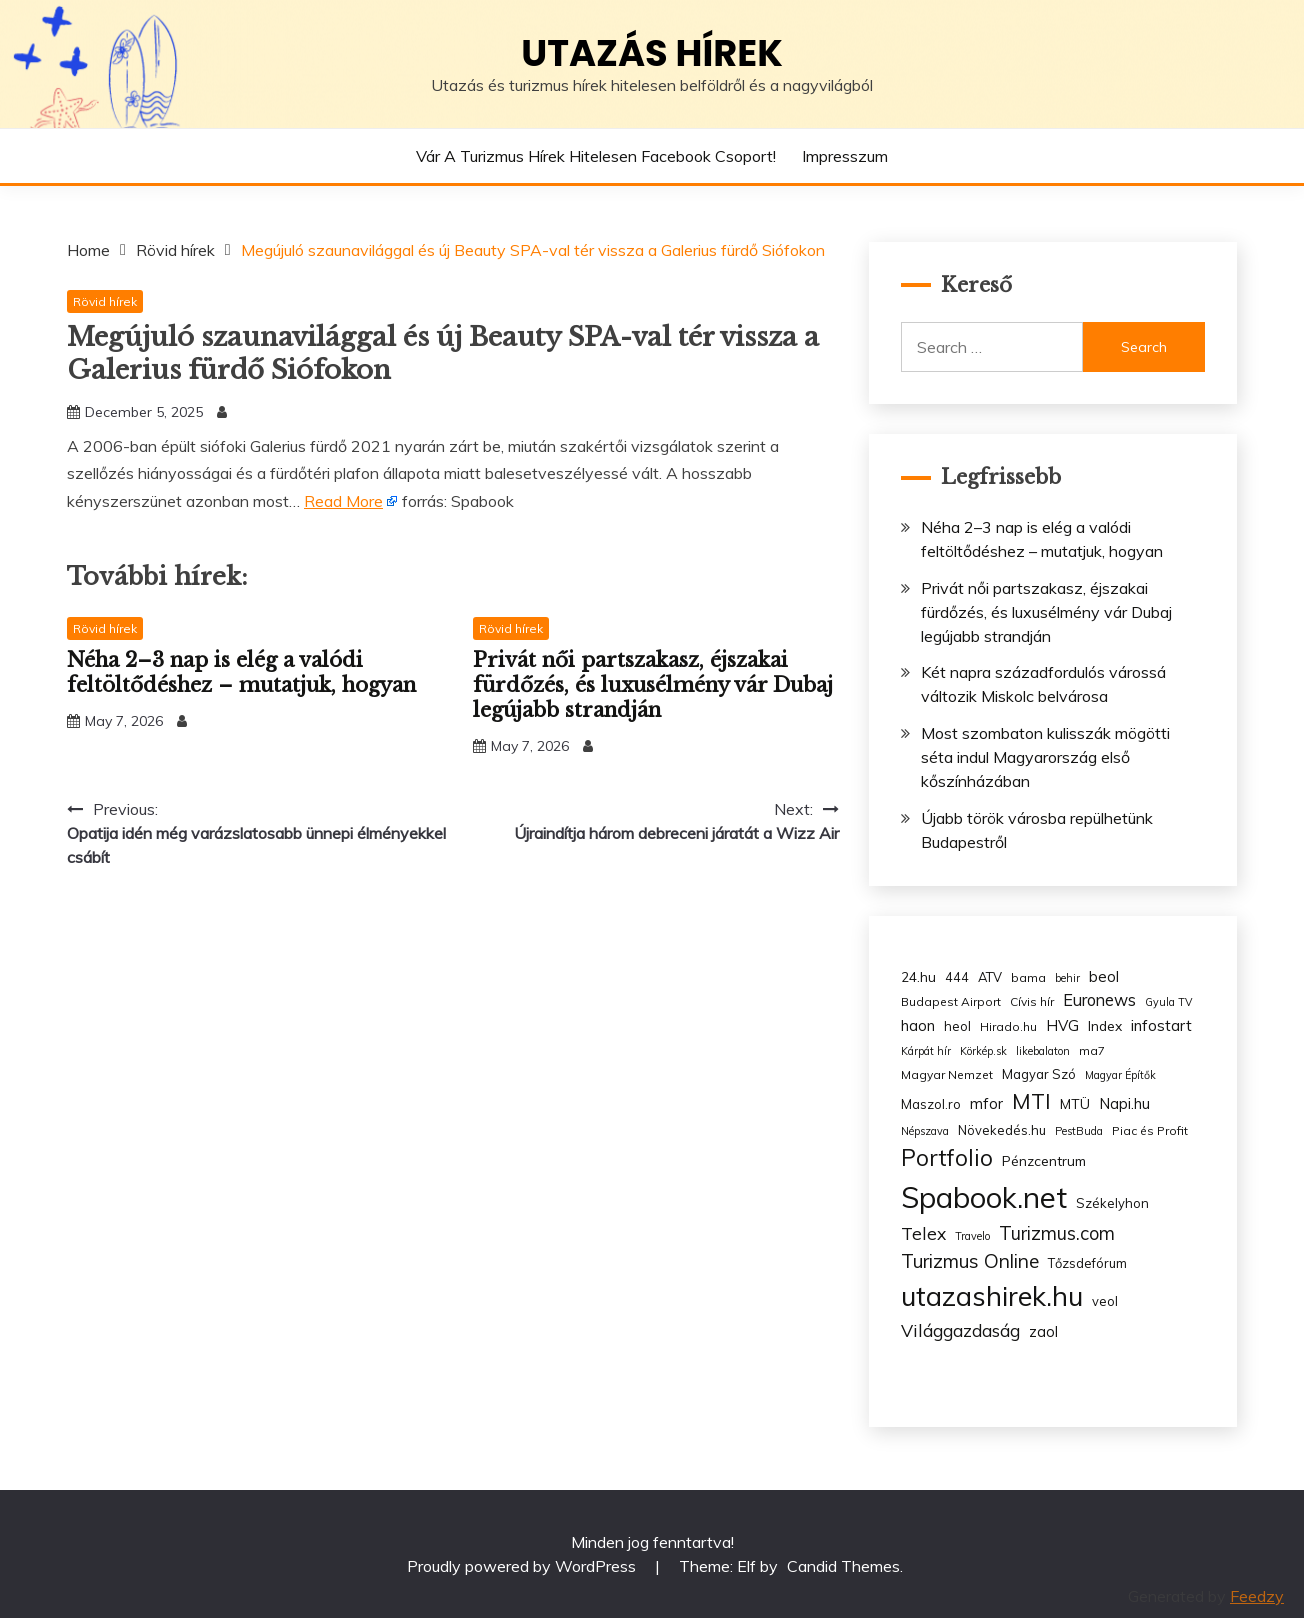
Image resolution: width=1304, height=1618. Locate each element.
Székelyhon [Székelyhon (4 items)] (1112, 1203)
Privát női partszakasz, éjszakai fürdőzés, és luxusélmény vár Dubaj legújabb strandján (653, 685)
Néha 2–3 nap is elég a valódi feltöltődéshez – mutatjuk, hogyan (241, 672)
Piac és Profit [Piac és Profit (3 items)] (1150, 1130)
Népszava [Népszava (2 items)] (925, 1131)
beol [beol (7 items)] (1104, 976)
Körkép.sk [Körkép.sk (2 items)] (983, 1051)
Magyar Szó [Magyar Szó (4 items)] (1039, 1074)
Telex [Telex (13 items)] (923, 1233)
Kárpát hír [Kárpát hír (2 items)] (926, 1051)
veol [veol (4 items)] (1105, 1301)
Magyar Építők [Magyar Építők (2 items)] (1120, 1075)
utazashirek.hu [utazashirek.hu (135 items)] (992, 1296)
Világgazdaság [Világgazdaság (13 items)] (960, 1330)
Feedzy (1257, 1596)
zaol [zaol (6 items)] (1043, 1332)
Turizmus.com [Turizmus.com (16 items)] (1057, 1233)
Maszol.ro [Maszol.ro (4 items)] (931, 1104)
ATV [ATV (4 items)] (990, 977)
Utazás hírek (652, 53)
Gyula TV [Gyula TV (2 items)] (1168, 1002)
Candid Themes (843, 1566)
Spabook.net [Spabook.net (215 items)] (984, 1197)
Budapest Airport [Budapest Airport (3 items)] (951, 1001)
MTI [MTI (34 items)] (1031, 1101)
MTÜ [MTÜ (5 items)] (1075, 1103)
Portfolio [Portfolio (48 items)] (947, 1157)
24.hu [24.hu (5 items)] (918, 976)
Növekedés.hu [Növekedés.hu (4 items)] (1002, 1130)
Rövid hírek (105, 301)
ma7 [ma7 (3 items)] (1092, 1050)
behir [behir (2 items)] (1067, 978)
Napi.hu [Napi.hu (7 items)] (1124, 1103)
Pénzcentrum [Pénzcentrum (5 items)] (1044, 1160)
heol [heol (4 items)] (957, 1026)
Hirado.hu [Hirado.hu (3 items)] (1008, 1026)
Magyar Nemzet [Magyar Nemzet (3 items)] (947, 1074)
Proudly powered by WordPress (523, 1566)
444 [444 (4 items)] (957, 977)
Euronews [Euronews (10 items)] (1099, 1000)
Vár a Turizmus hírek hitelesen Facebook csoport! (596, 156)
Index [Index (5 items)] (1105, 1025)
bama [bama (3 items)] (1028, 977)
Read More (343, 501)
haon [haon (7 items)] (918, 1025)
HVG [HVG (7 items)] (1062, 1025)
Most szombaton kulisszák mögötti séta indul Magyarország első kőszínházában (1045, 757)
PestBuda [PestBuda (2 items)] (1079, 1131)
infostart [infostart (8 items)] (1161, 1025)
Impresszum (845, 156)
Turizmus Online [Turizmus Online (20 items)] (970, 1261)
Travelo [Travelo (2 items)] (972, 1236)
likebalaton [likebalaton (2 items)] (1043, 1051)
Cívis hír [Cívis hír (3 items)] (1032, 1001)
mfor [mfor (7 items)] (986, 1103)
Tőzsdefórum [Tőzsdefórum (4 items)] (1087, 1263)
